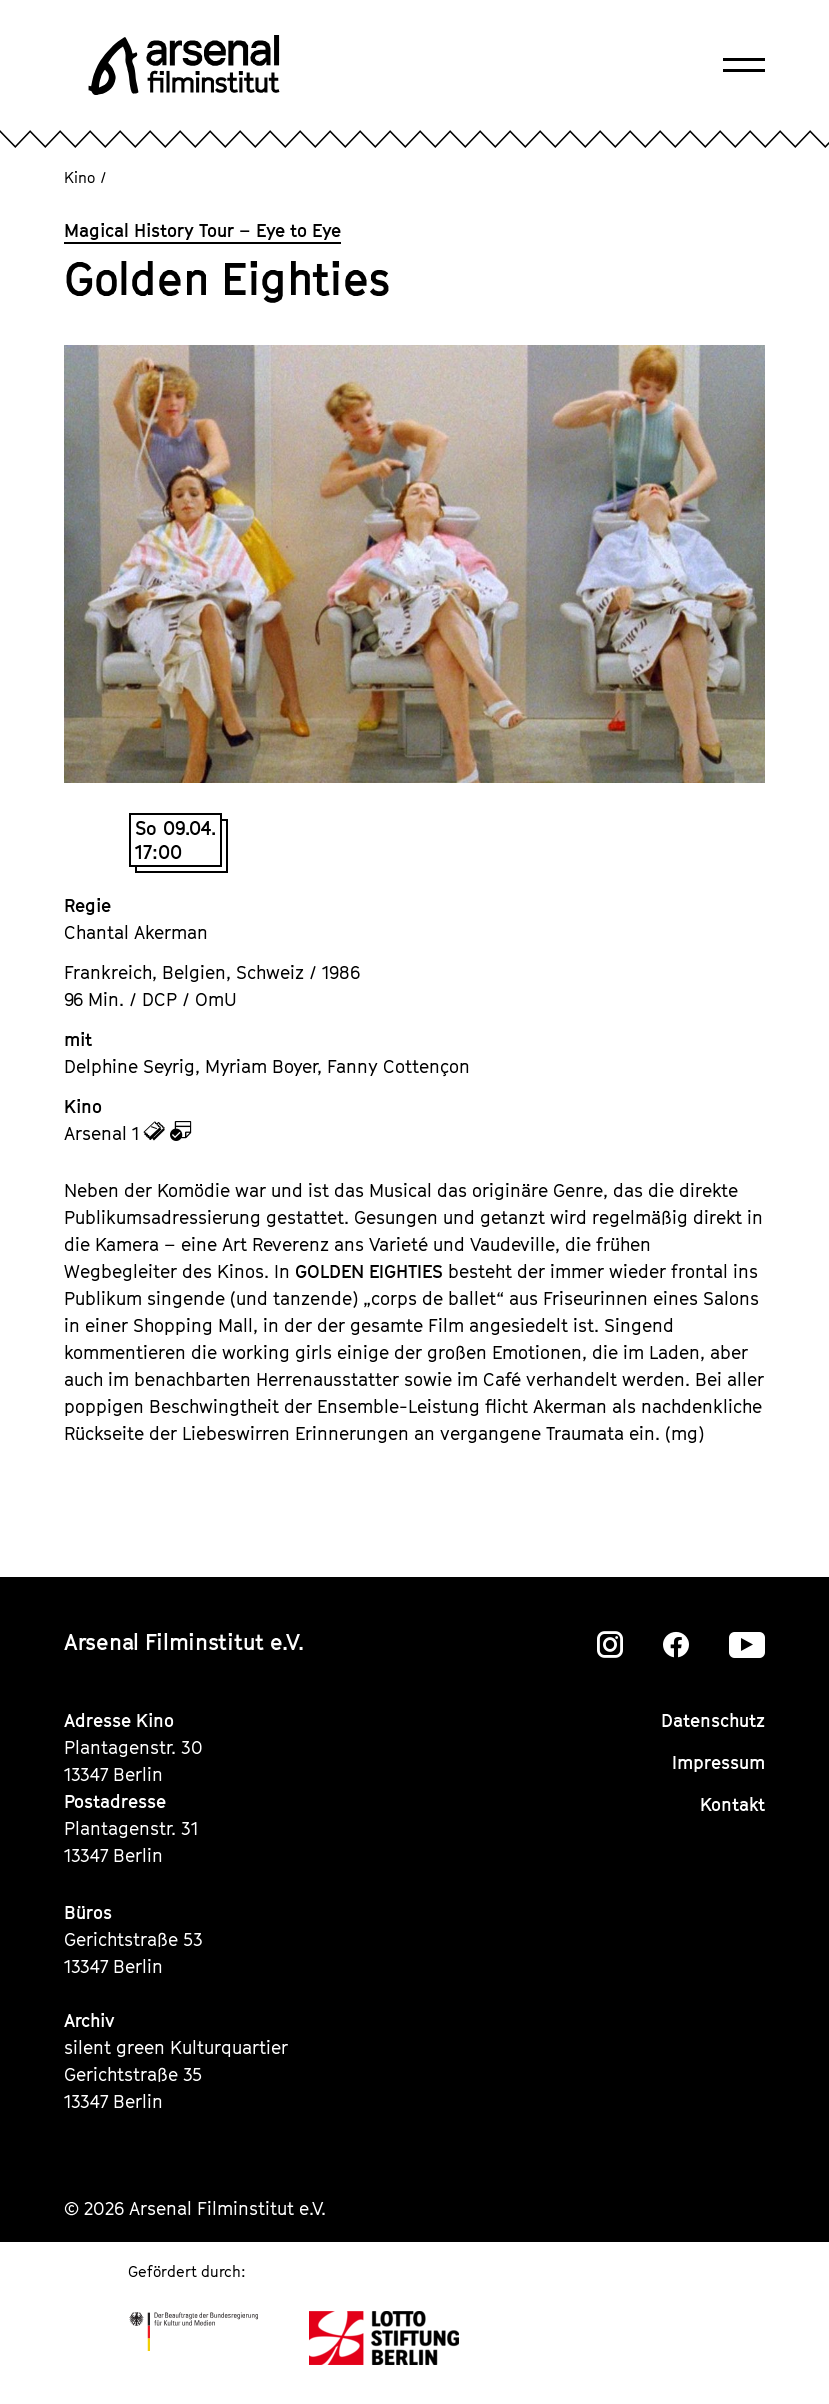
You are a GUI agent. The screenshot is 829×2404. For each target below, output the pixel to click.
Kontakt (732, 1804)
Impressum (718, 1762)
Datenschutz (713, 1720)
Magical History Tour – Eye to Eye (202, 230)
